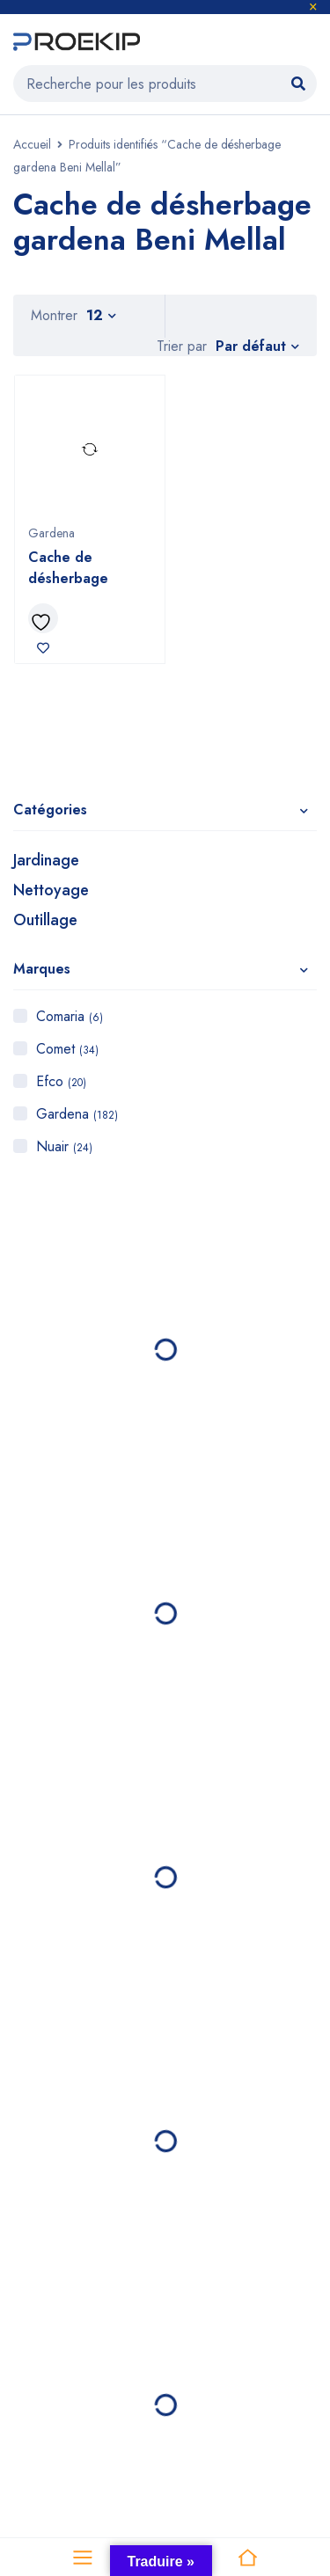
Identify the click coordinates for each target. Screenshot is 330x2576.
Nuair (64, 1146)
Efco (61, 1081)
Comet (67, 1049)
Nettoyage (51, 890)
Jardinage (46, 860)
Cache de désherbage (68, 567)
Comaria (69, 1016)
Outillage (45, 920)
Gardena (77, 1114)
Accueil (32, 144)
